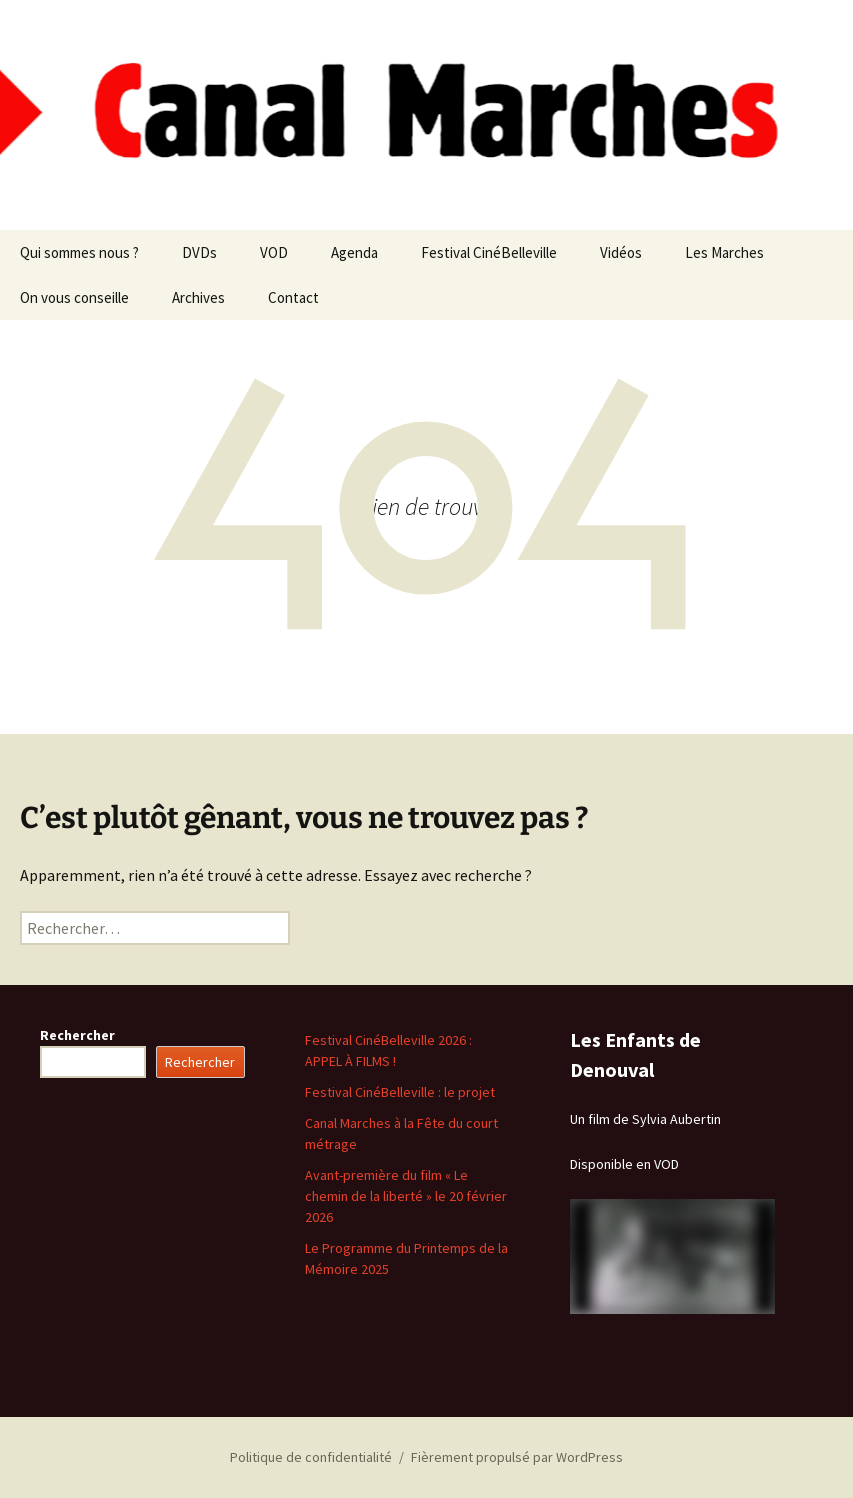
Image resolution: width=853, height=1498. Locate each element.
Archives (198, 297)
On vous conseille (74, 297)
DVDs (199, 252)
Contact (293, 297)
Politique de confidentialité (311, 1457)
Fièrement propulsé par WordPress (517, 1457)
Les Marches (724, 252)
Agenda (354, 252)
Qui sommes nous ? (79, 252)
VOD (274, 252)
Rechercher (77, 1035)
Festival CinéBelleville (489, 252)
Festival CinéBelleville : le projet (400, 1092)
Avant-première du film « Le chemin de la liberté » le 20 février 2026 (406, 1196)
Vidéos (621, 252)
